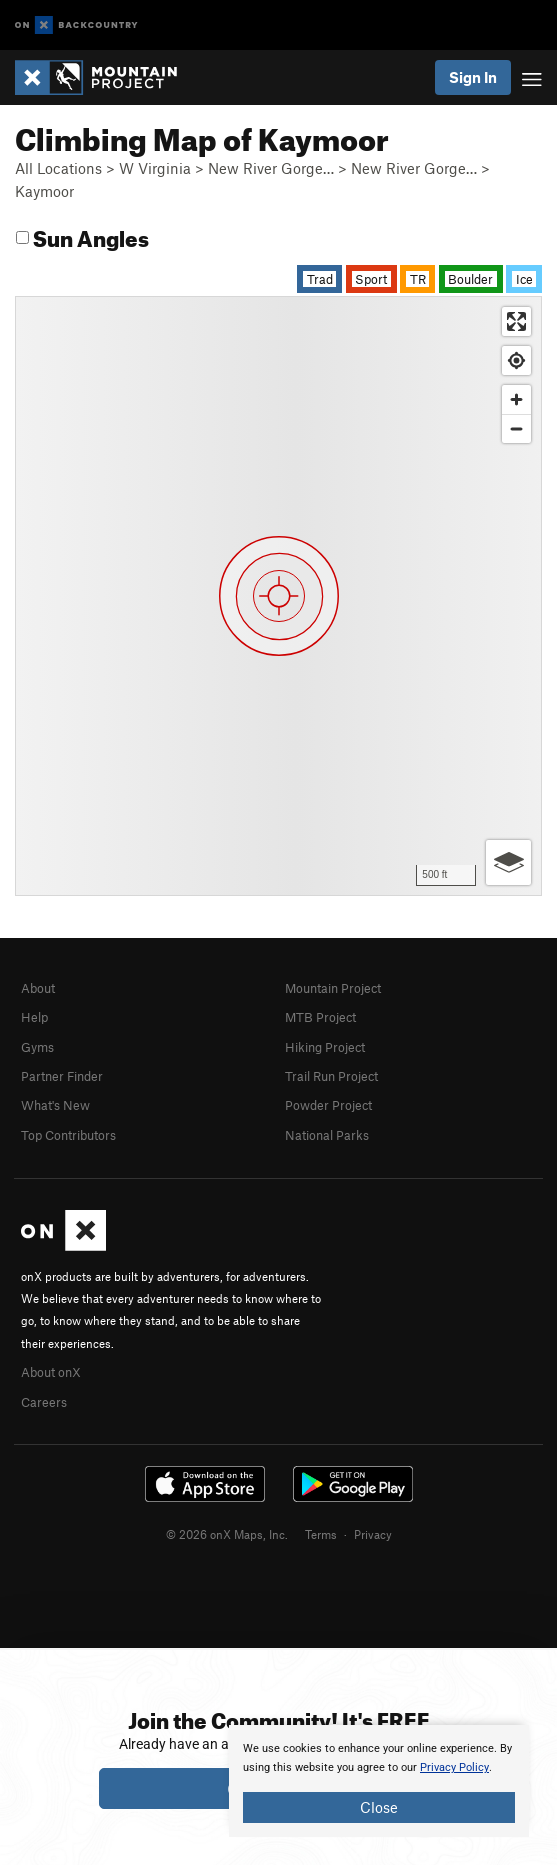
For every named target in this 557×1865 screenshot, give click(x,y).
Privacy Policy (454, 1767)
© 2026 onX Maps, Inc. (227, 1534)
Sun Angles (82, 235)
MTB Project (320, 1017)
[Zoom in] (516, 399)
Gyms (37, 1047)
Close (379, 1807)
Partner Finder (62, 1076)
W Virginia (155, 168)
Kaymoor (44, 191)
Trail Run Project (331, 1076)
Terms (321, 1534)
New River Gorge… (271, 168)
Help (34, 1017)
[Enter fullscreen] (516, 321)
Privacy (373, 1534)
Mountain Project (333, 988)
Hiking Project (325, 1047)
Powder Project (328, 1105)
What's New (55, 1105)
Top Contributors (68, 1135)
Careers (44, 1402)
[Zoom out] (516, 428)
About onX (51, 1372)
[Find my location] (516, 360)
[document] (379, 1781)
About (38, 988)
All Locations (58, 168)
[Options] (508, 862)
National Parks (327, 1135)
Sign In (473, 77)
